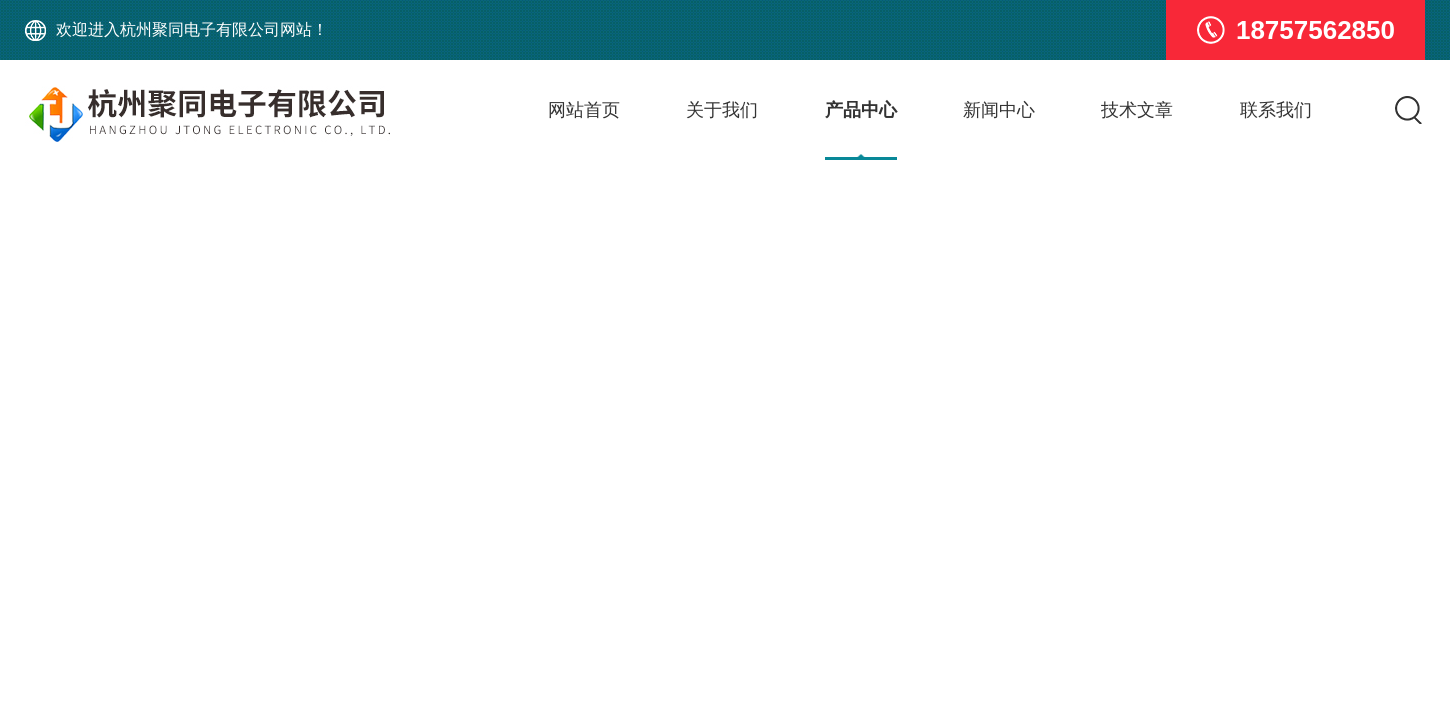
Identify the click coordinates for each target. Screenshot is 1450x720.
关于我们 (722, 110)
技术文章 (1137, 110)
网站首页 (584, 110)
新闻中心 (999, 110)
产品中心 (861, 110)
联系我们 (1276, 110)
